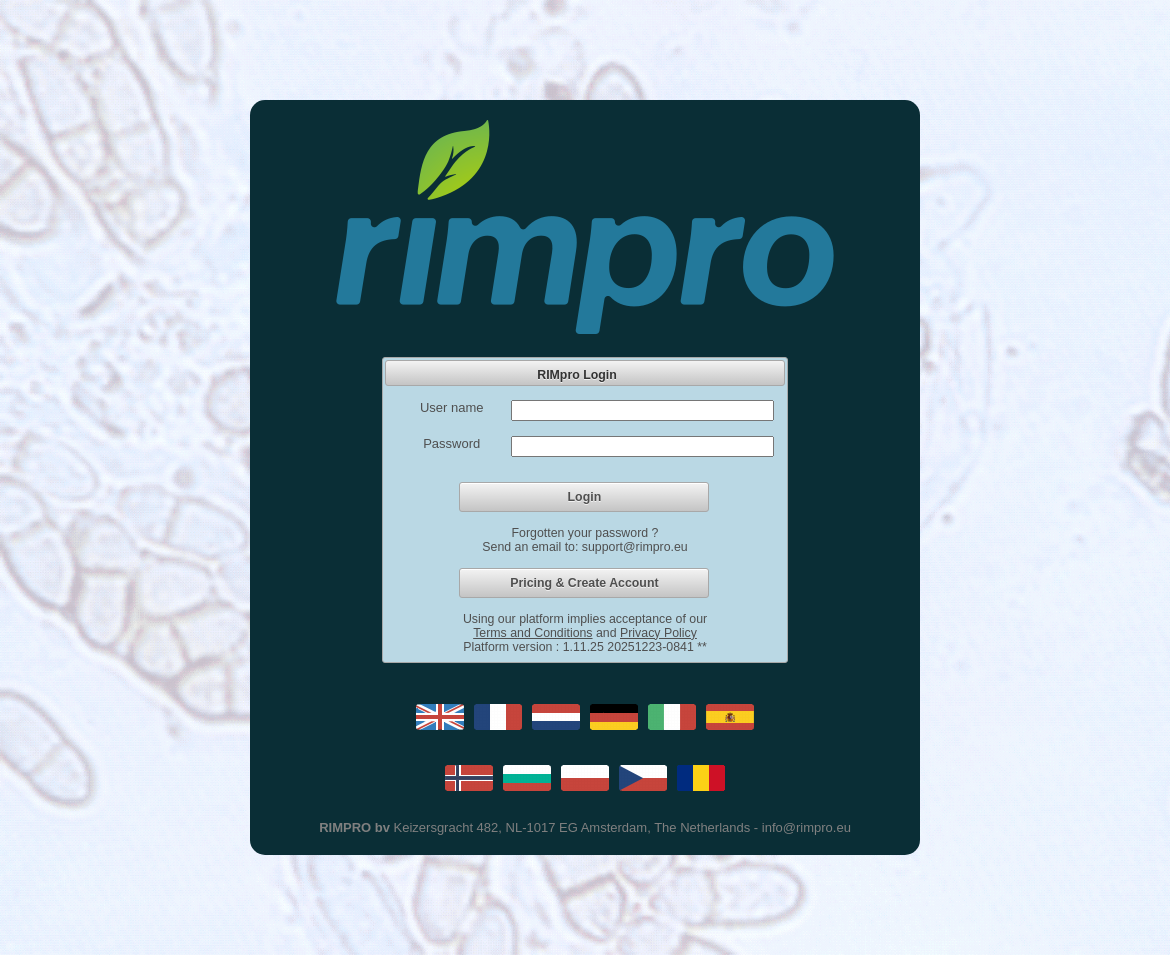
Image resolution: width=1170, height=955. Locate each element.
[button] (584, 497)
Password (451, 443)
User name (452, 407)
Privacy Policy (658, 633)
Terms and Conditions (532, 633)
